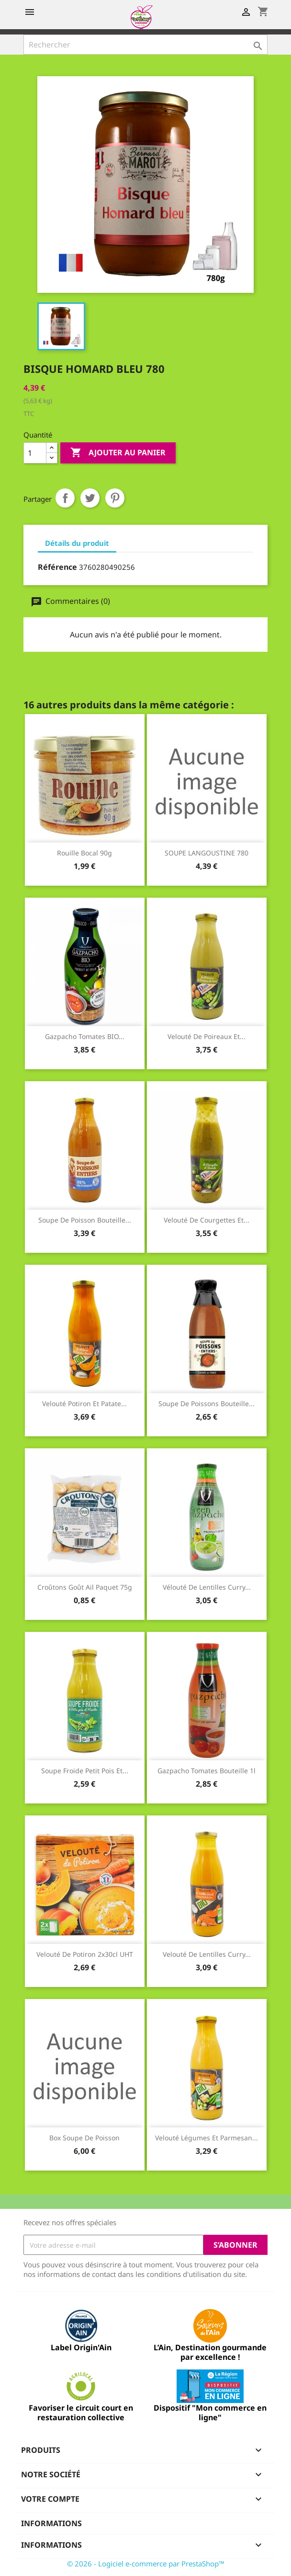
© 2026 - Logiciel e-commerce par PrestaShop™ (145, 2563)
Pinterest (114, 498)
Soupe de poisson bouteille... (84, 1219)
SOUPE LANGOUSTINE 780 (206, 852)
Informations (51, 2523)
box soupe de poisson (84, 2137)
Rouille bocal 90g (84, 852)
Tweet (90, 498)
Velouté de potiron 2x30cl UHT (84, 1954)
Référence (57, 567)
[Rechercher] (145, 45)
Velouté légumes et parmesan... (206, 2137)
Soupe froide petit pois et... (84, 1770)
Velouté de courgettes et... (206, 1219)
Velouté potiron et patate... (84, 1403)
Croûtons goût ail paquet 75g (84, 1587)
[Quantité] (34, 452)
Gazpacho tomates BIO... (84, 1036)
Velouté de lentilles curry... (207, 1954)
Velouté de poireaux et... (207, 1036)
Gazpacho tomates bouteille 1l (206, 1770)
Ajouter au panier (118, 453)
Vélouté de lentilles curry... (207, 1587)
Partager (65, 498)
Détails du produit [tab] (77, 543)
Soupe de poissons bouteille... (206, 1403)
